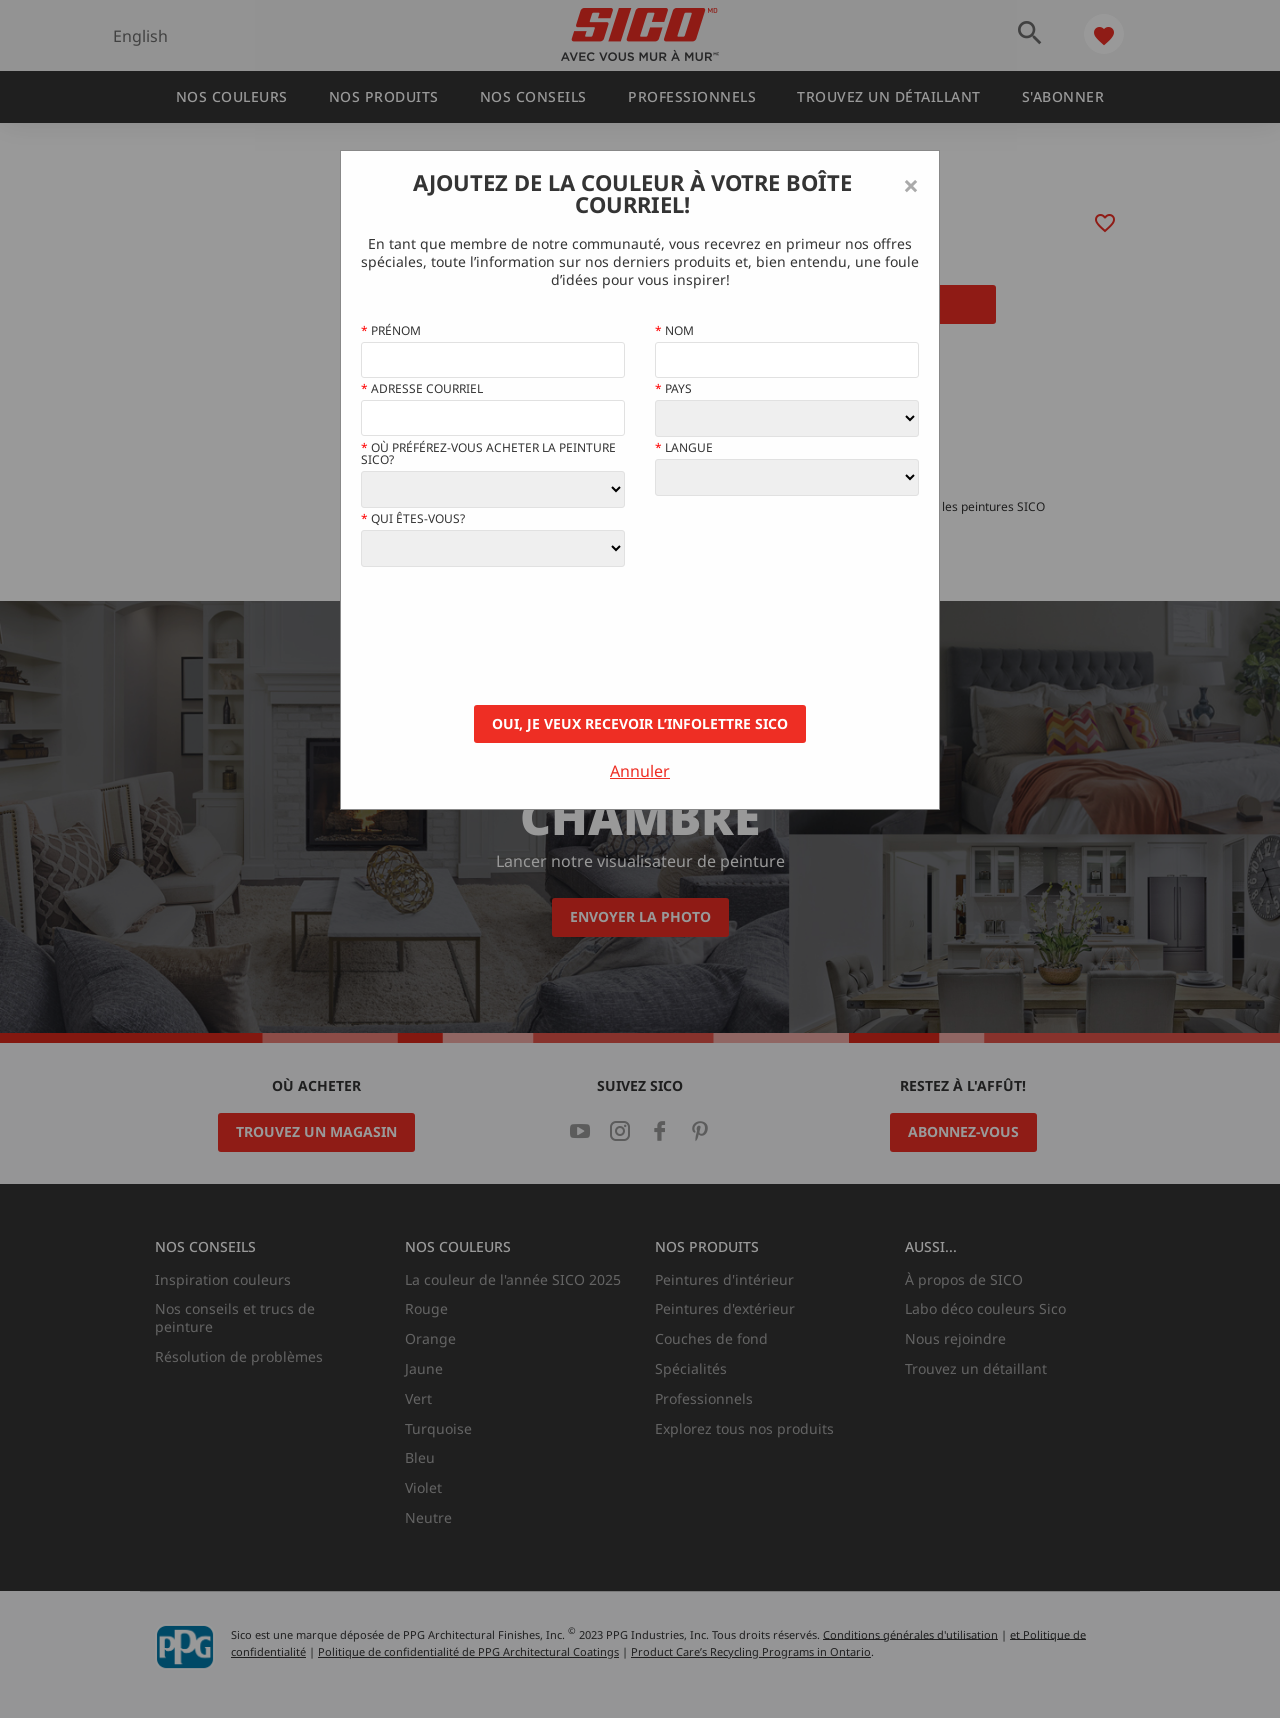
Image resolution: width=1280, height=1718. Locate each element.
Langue (684, 448)
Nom (674, 331)
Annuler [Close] (640, 771)
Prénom (391, 331)
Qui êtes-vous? (413, 519)
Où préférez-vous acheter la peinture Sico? (488, 454)
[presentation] (513, 636)
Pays (673, 389)
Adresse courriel (422, 389)
